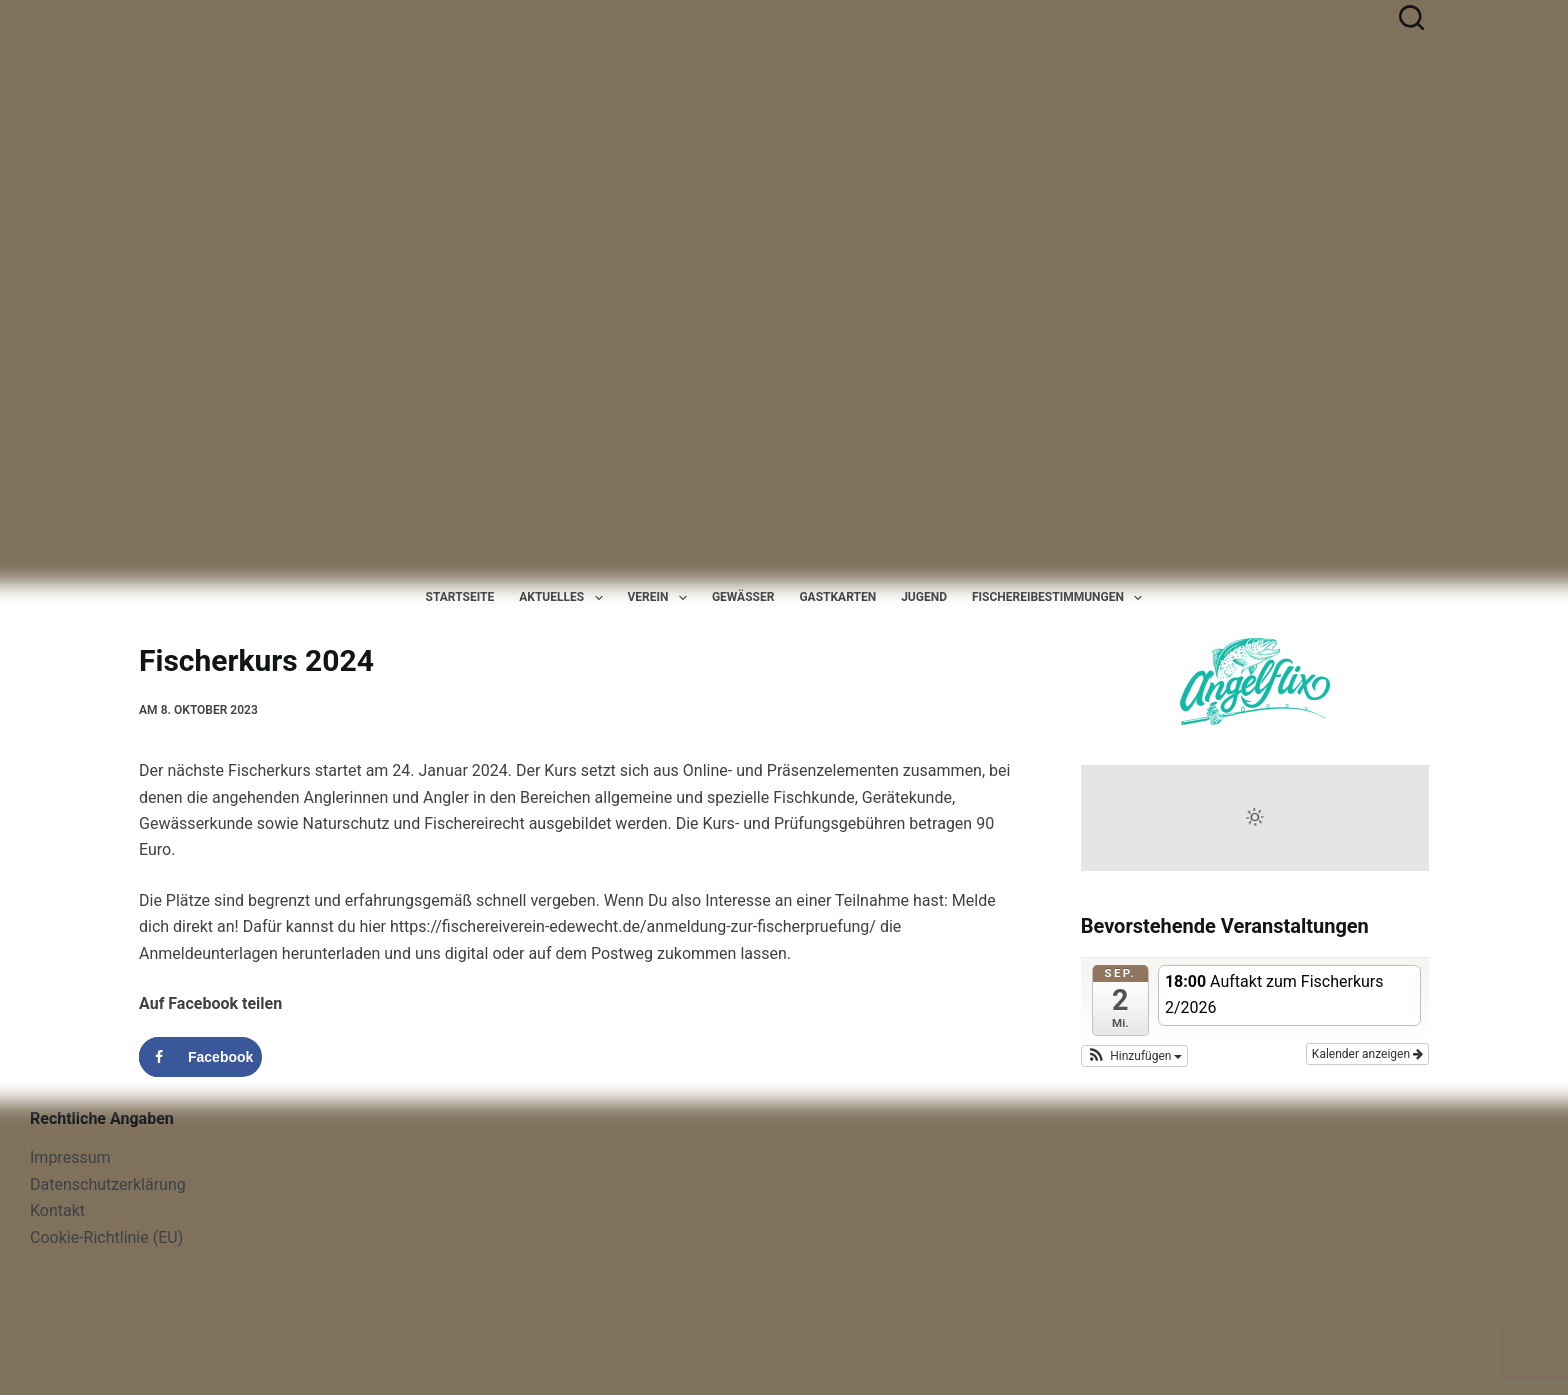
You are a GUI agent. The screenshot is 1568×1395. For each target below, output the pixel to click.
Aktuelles (564, 598)
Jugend (924, 597)
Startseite (460, 597)
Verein (661, 598)
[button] (1135, 1056)
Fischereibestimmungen (1061, 598)
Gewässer (743, 597)
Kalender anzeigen (1367, 1054)
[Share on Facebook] (200, 1057)
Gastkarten (837, 597)
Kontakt (57, 1210)
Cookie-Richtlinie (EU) (106, 1237)
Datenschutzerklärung (108, 1184)
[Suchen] (1411, 17)
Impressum (70, 1157)
